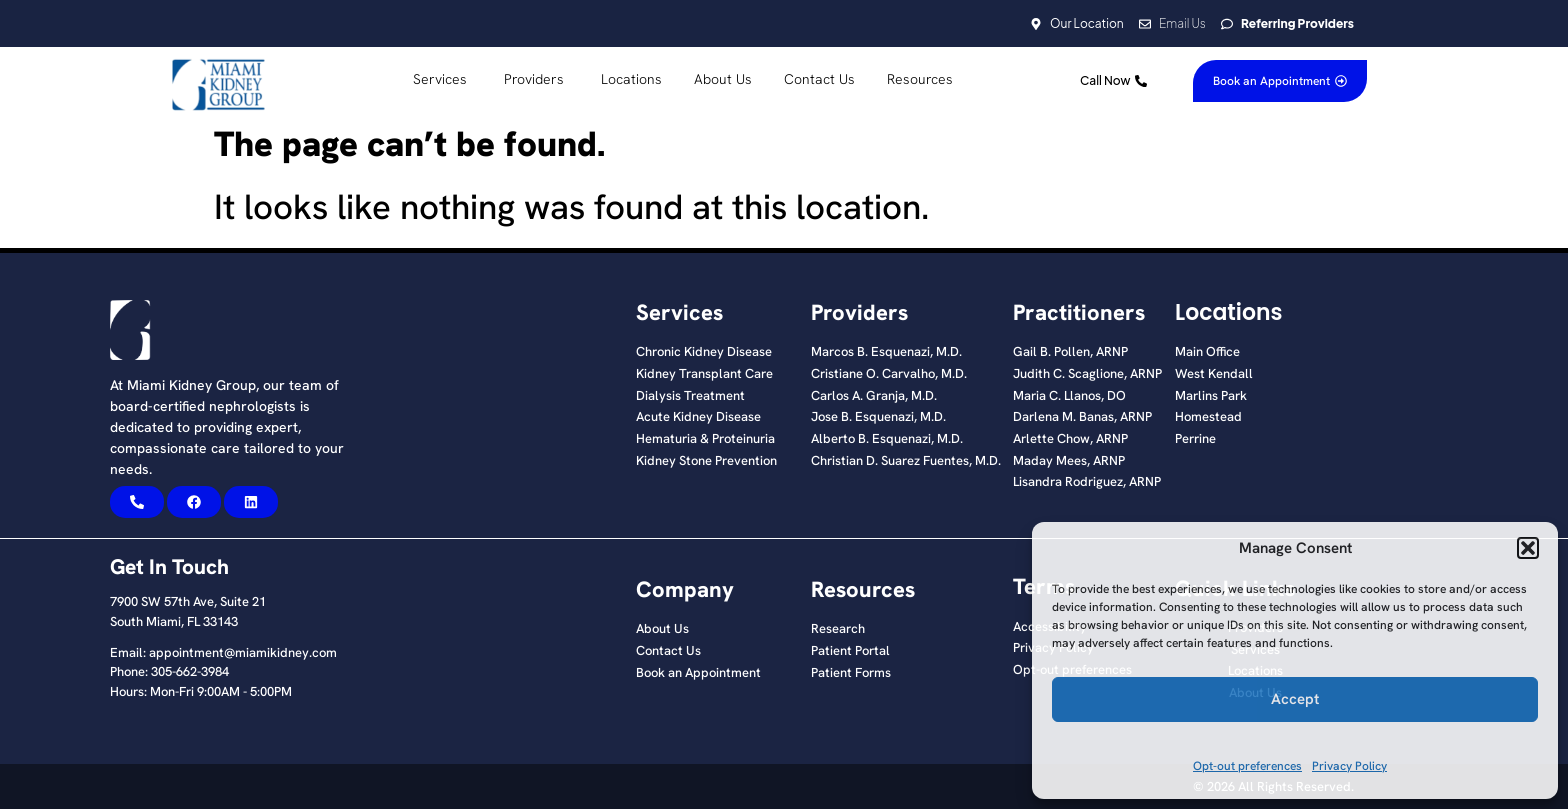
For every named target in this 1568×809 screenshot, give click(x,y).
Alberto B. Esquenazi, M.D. (887, 439)
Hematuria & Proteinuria (705, 439)
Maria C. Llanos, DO (1069, 396)
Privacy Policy (1349, 766)
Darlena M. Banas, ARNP (1082, 417)
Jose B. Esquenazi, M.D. (878, 417)
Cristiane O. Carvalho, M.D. (889, 374)
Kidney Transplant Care (704, 374)
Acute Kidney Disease (698, 417)
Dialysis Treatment (690, 396)
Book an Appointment (698, 673)
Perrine (1195, 439)
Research (838, 629)
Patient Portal (850, 651)
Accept (1295, 699)
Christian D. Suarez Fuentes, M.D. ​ (907, 461)
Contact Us (668, 651)
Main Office (1207, 352)
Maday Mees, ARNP (1069, 461)
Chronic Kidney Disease (704, 352)
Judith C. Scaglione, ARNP (1087, 374)
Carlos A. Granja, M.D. (874, 396)
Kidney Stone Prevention (706, 461)
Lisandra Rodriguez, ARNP (1087, 482)
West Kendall (1214, 374)
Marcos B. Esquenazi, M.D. (886, 352)
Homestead (1208, 417)
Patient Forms (851, 673)
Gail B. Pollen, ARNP (1070, 352)
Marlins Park (1211, 396)
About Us (662, 629)
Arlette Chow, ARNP (1070, 439)
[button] (1528, 548)
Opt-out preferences (1247, 766)
